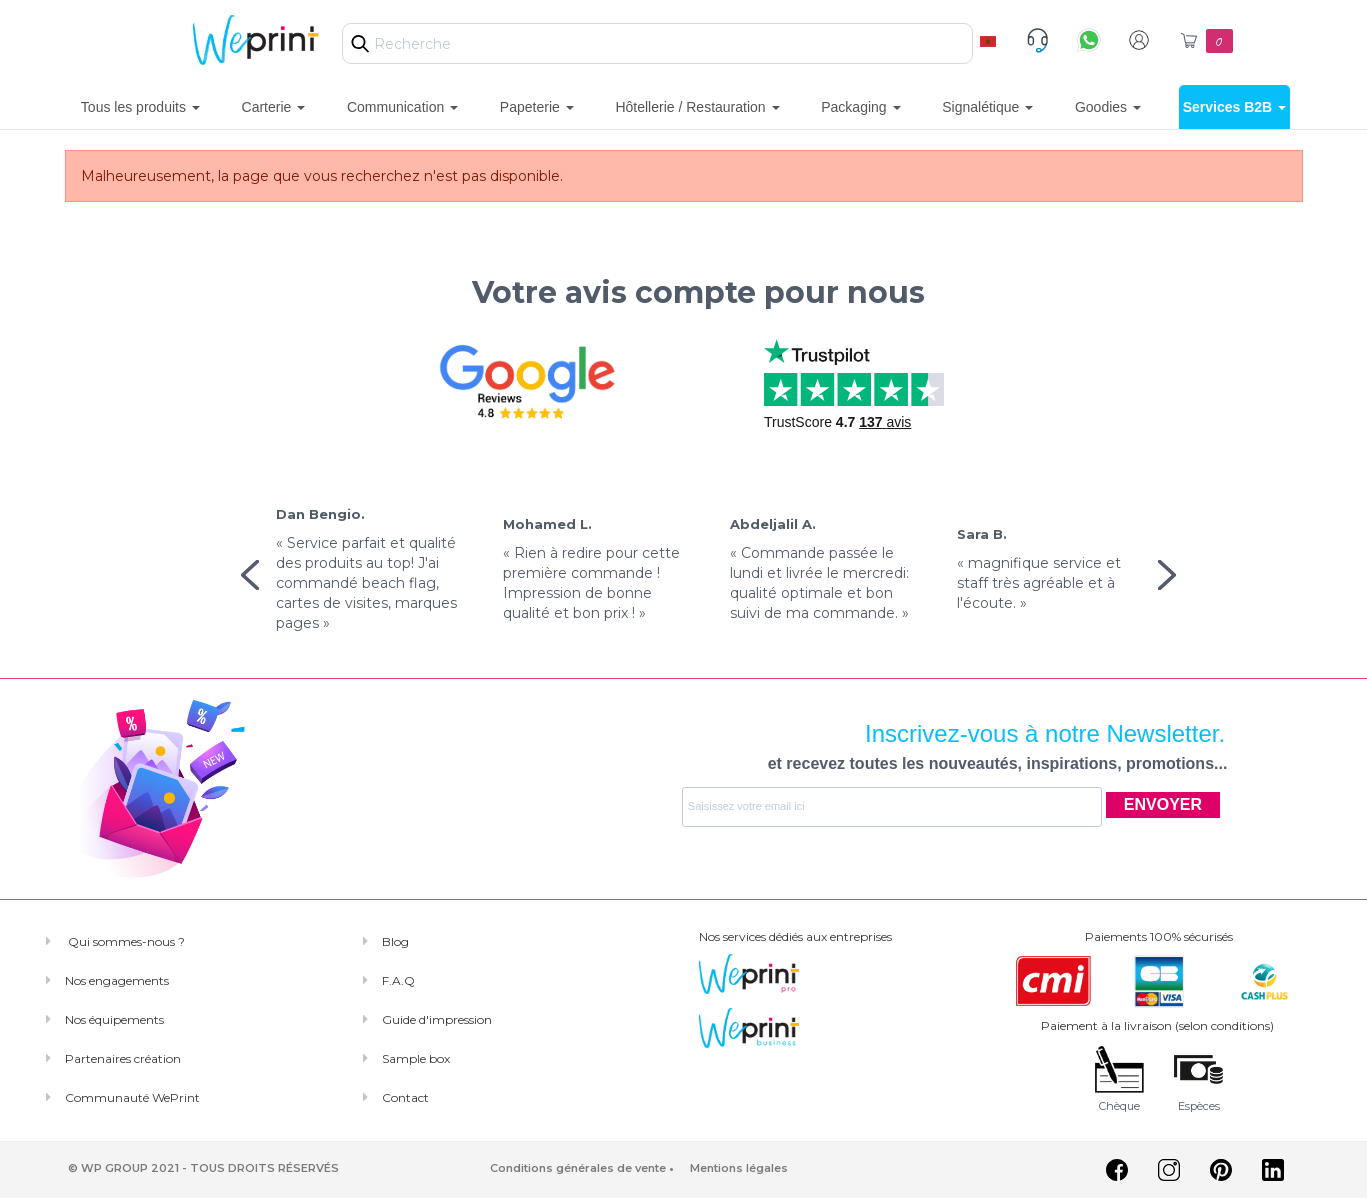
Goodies (1108, 107)
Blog (395, 941)
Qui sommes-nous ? (125, 941)
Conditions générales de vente (578, 1168)
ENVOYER (1163, 804)
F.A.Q (398, 980)
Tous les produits (140, 107)
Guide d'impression (437, 1019)
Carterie (274, 107)
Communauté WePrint (132, 1097)
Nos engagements (117, 980)
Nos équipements (114, 1019)
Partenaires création (123, 1058)
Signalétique (987, 107)
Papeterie (537, 107)
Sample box (416, 1058)
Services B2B (1234, 107)
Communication (402, 107)
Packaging (860, 107)
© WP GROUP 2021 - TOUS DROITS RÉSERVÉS (203, 1168)
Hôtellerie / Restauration (697, 107)
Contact (405, 1097)
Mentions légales (739, 1168)
